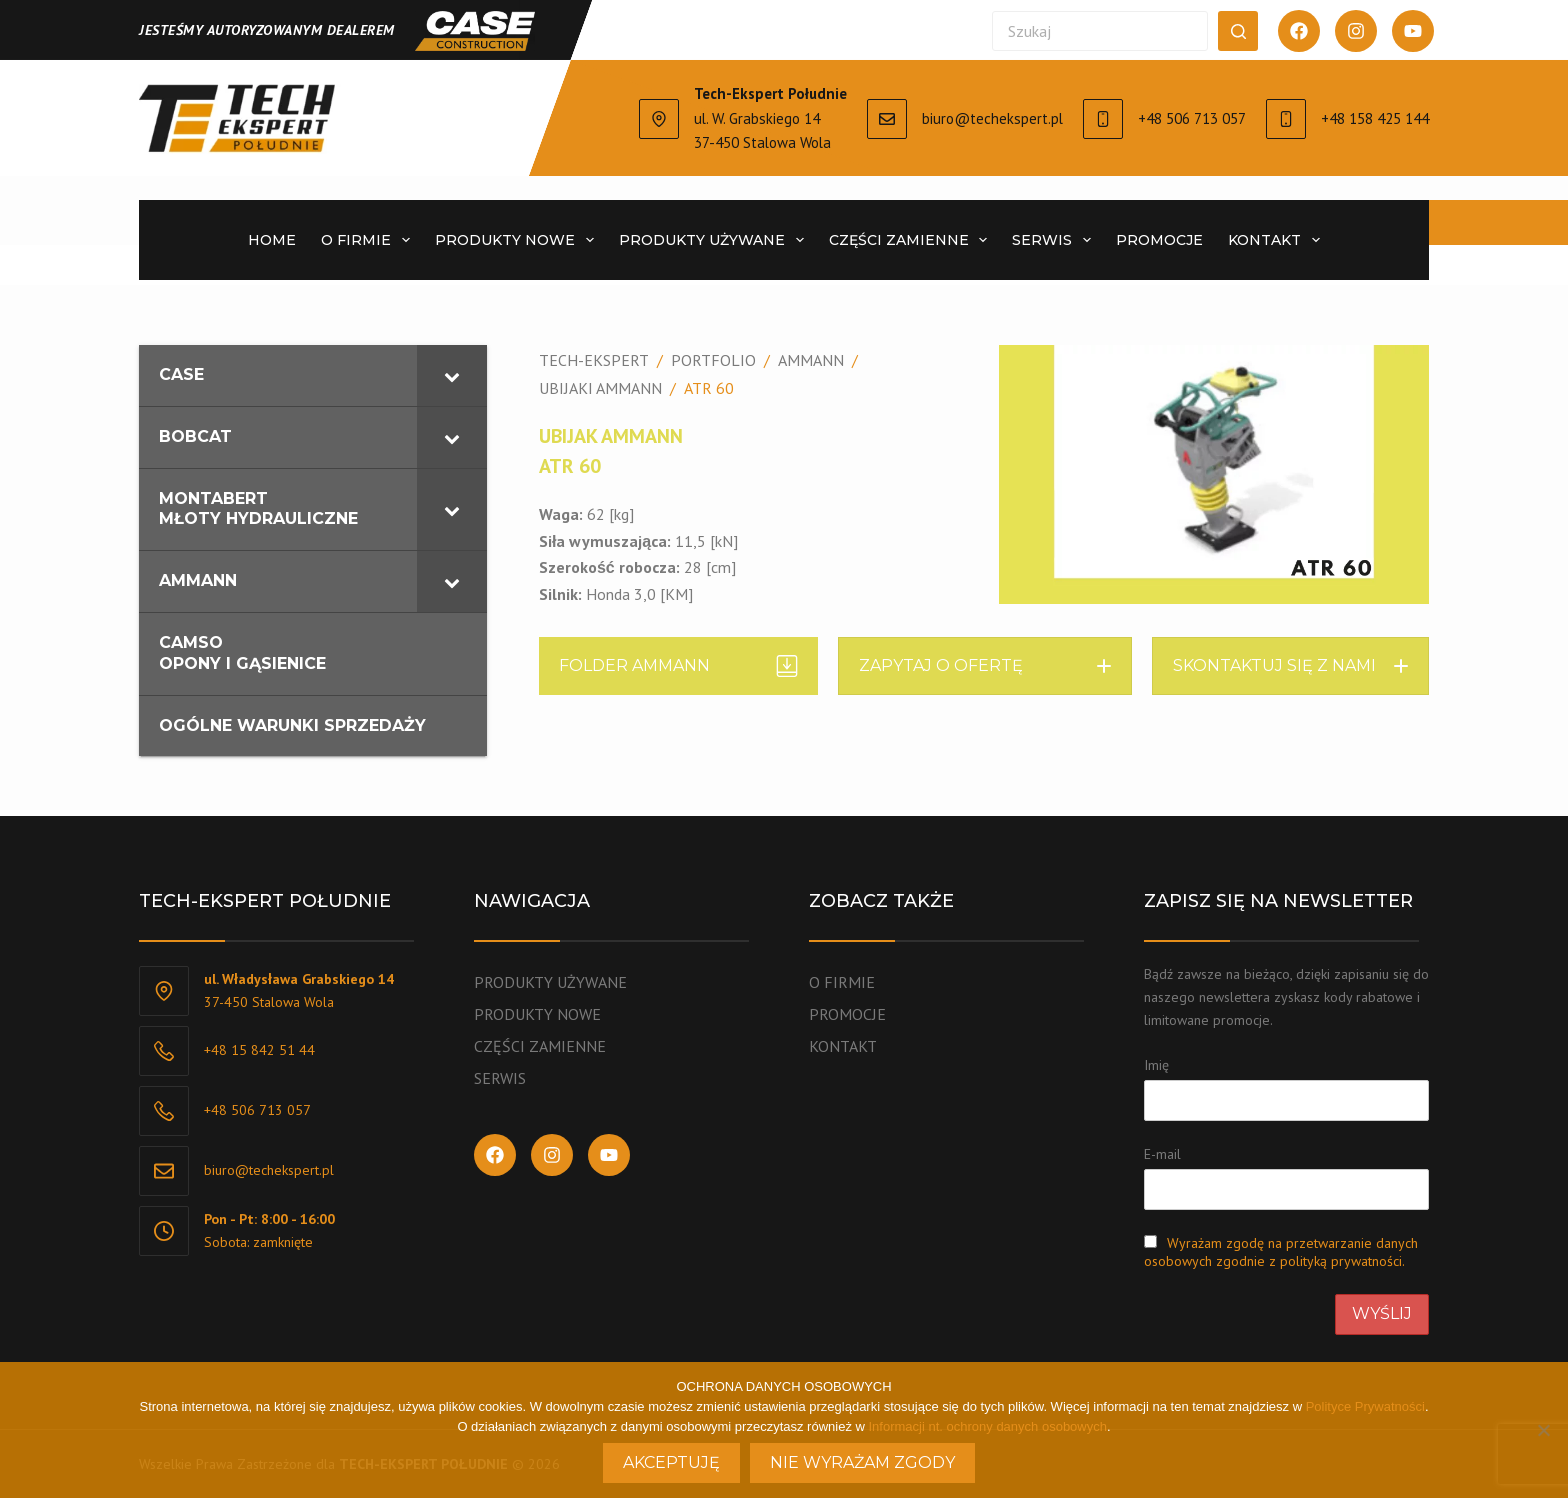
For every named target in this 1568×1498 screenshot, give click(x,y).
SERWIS (1055, 240)
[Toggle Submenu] (452, 375)
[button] (985, 666)
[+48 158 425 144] (1286, 119)
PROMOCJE (1159, 240)
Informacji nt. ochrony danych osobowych (988, 1426)
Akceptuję (671, 1462)
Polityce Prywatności (1365, 1406)
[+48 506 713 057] (1103, 119)
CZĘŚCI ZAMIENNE (912, 240)
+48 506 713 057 (1192, 118)
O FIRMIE (369, 240)
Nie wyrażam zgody (862, 1462)
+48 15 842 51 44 (259, 1050)
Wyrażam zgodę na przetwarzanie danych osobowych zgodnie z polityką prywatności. (1281, 1252)
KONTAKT (1278, 240)
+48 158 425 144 (1375, 118)
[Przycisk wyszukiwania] (1238, 31)
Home (272, 240)
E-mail (1162, 1154)
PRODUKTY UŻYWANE (715, 240)
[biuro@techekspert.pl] (887, 119)
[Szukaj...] (1100, 31)
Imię (1156, 1065)
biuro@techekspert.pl (992, 118)
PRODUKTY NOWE (518, 240)
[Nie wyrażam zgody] (1543, 1430)
